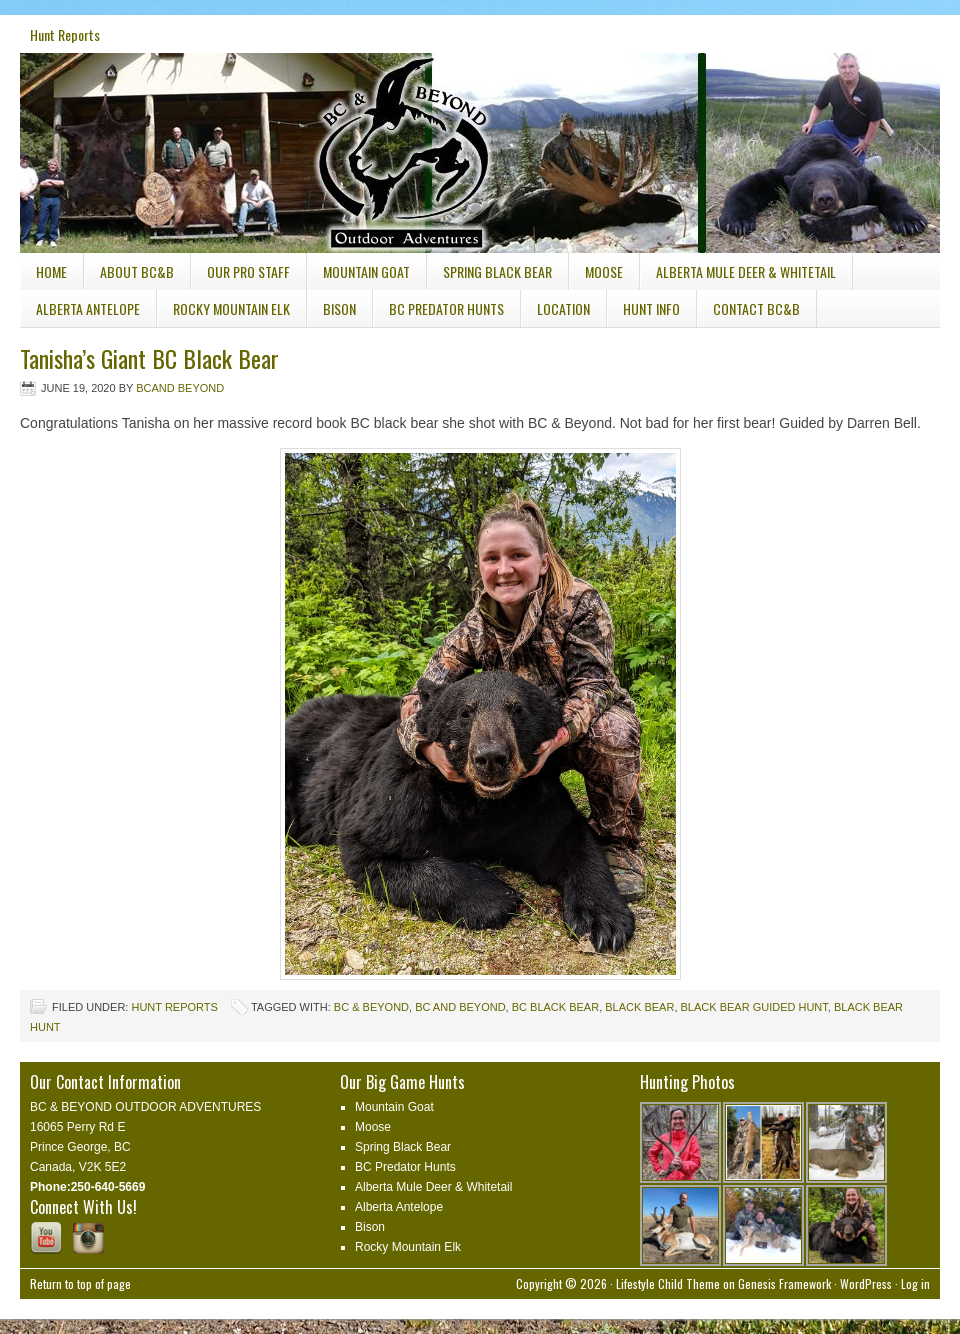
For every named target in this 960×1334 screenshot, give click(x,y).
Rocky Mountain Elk (231, 308)
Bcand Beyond (180, 388)
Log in (915, 1283)
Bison (339, 308)
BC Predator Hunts (446, 308)
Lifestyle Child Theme (668, 1283)
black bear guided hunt (754, 1007)
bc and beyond (460, 1007)
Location (563, 308)
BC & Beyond (371, 1007)
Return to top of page (80, 1283)
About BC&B (137, 271)
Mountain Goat (366, 271)
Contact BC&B (756, 308)
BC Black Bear (555, 1007)
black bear (639, 1007)
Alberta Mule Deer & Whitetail (746, 271)
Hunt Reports (65, 34)
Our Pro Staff (248, 271)
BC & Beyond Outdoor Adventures (170, 128)
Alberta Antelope (88, 308)
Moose (604, 271)
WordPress (866, 1283)
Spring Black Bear (497, 271)
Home (51, 271)
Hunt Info (643, 312)
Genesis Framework (784, 1283)
